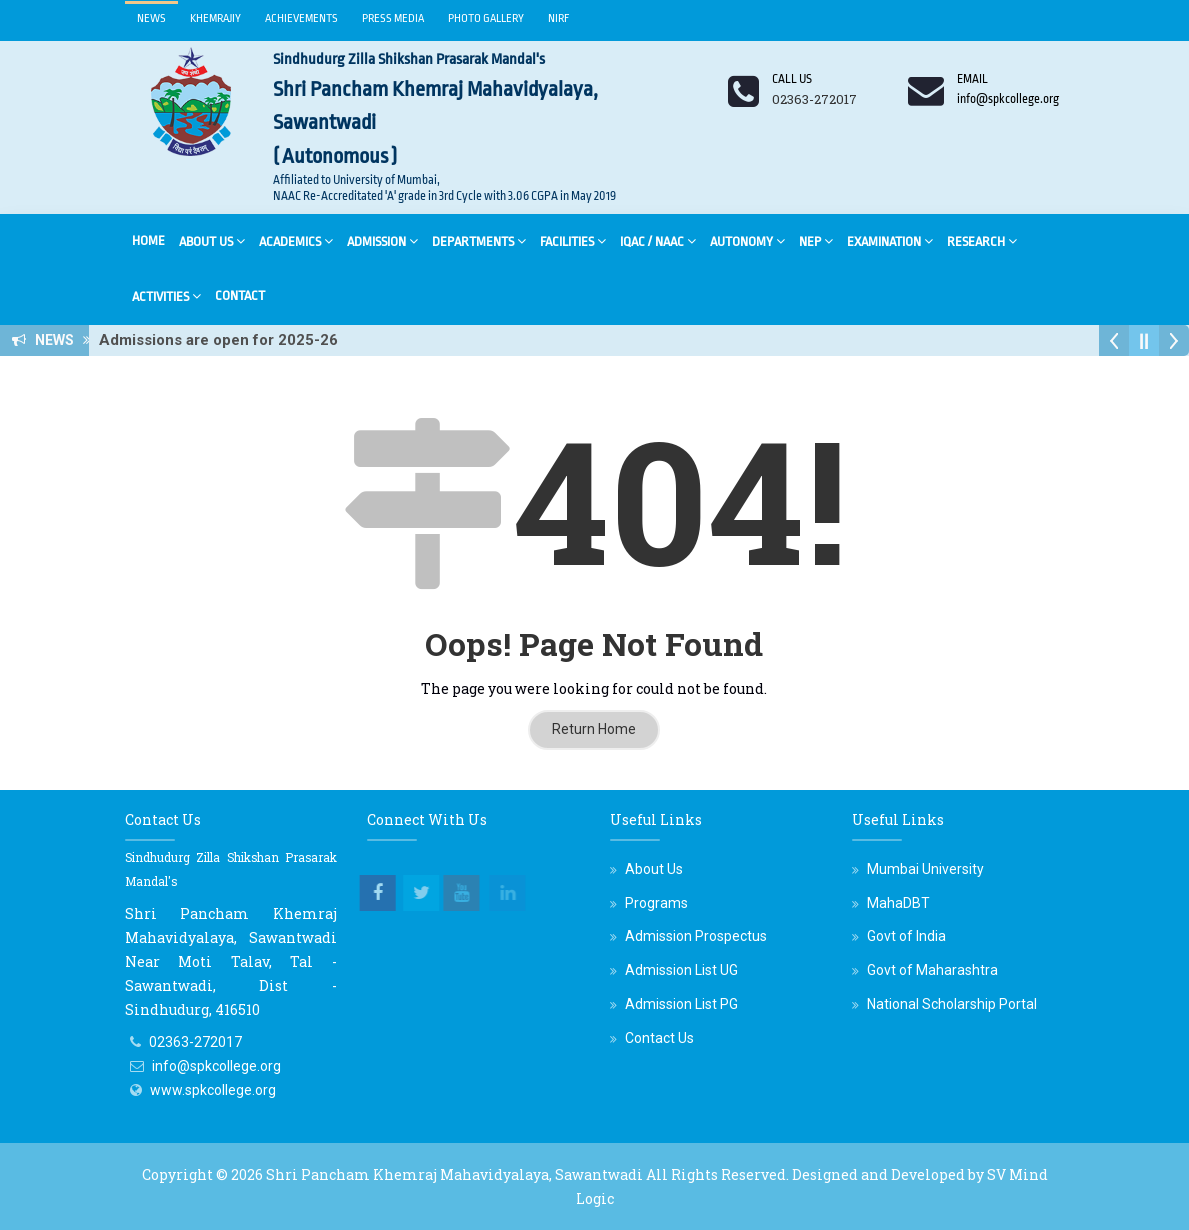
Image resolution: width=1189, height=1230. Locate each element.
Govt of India (906, 936)
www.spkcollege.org (213, 1090)
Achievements (301, 18)
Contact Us (659, 1038)
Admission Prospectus (696, 936)
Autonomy (747, 240)
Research (982, 240)
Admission (382, 240)
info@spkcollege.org (216, 1066)
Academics (296, 240)
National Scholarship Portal (952, 1004)
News (151, 18)
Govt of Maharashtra (932, 970)
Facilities (573, 240)
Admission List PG (681, 1004)
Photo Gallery (486, 18)
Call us (792, 79)
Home (148, 240)
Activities (166, 295)
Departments (479, 240)
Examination (890, 240)
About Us (212, 240)
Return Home (594, 729)
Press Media (393, 18)
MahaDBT (898, 903)
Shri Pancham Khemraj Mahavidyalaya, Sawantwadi (454, 1174)
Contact (240, 295)
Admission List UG (681, 970)
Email (972, 79)
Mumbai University (925, 869)
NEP (816, 240)
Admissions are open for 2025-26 (224, 340)
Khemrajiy (215, 18)
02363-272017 (195, 1042)
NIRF (559, 18)
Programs (656, 903)
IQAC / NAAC (658, 240)
